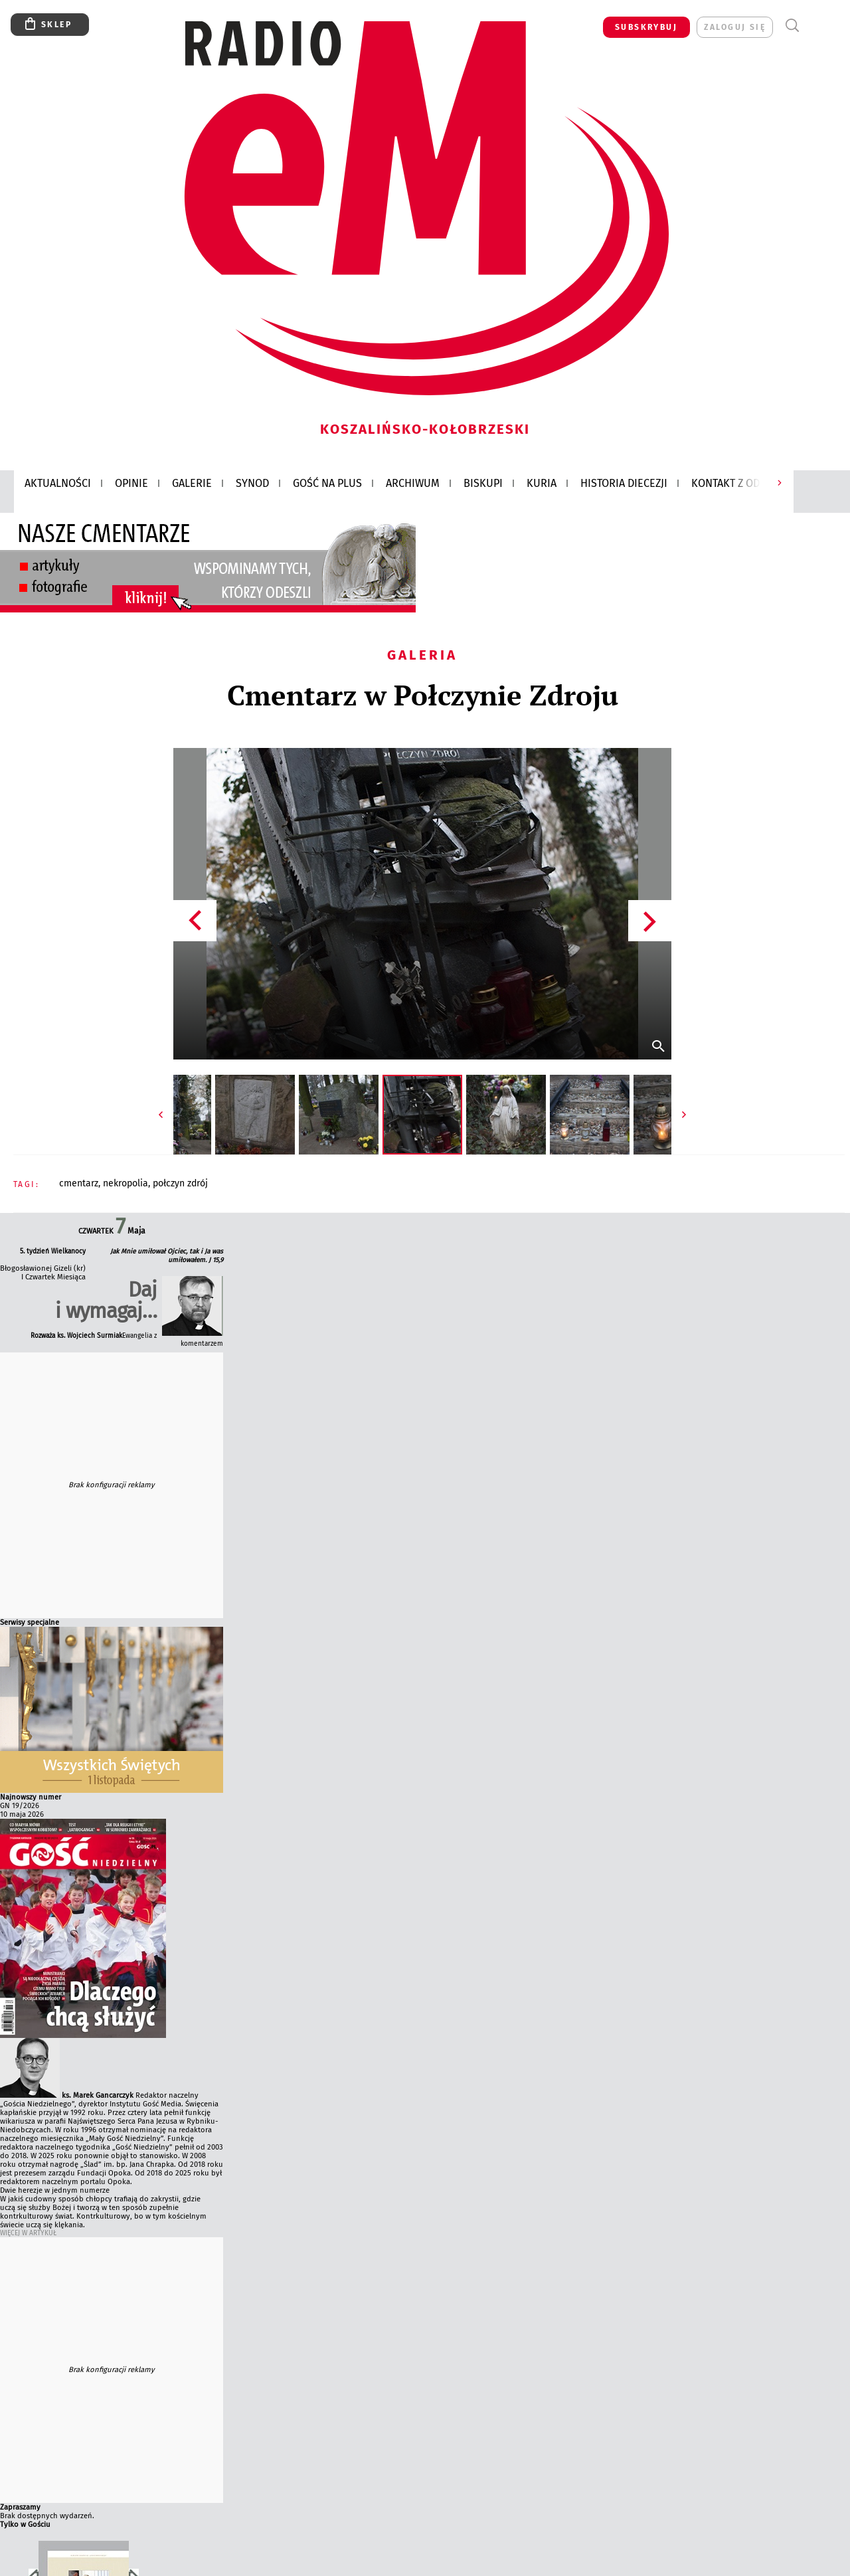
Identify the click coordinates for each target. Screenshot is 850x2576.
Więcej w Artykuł (28, 2233)
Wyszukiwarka (792, 25)
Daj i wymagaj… (106, 1300)
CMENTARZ (78, 1183)
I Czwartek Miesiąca (53, 1277)
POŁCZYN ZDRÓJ (180, 1183)
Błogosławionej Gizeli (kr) (43, 1268)
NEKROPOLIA (125, 1183)
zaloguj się (735, 27)
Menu (816, 25)
